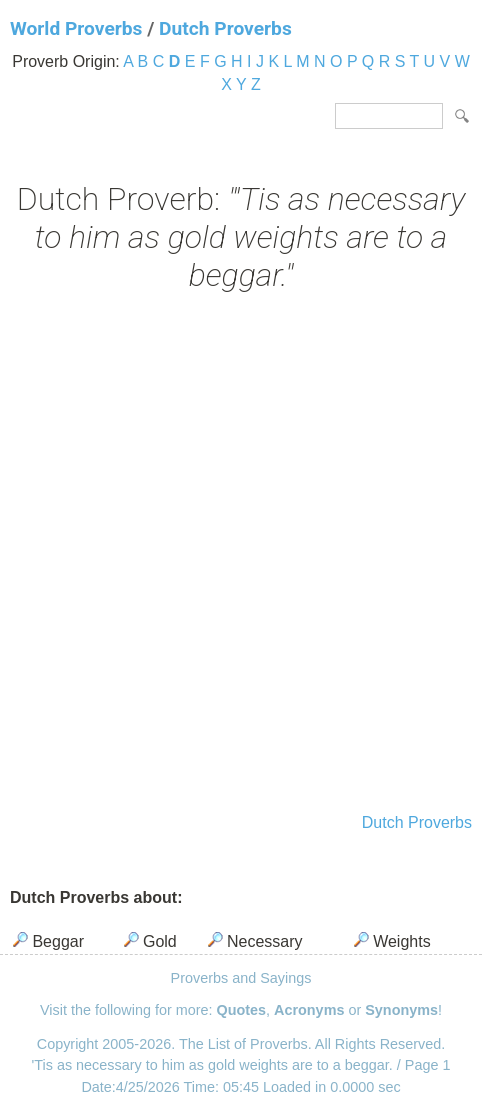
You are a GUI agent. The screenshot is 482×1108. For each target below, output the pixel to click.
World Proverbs (76, 28)
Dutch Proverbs (225, 28)
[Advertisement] (241, 555)
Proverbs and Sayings (241, 978)
